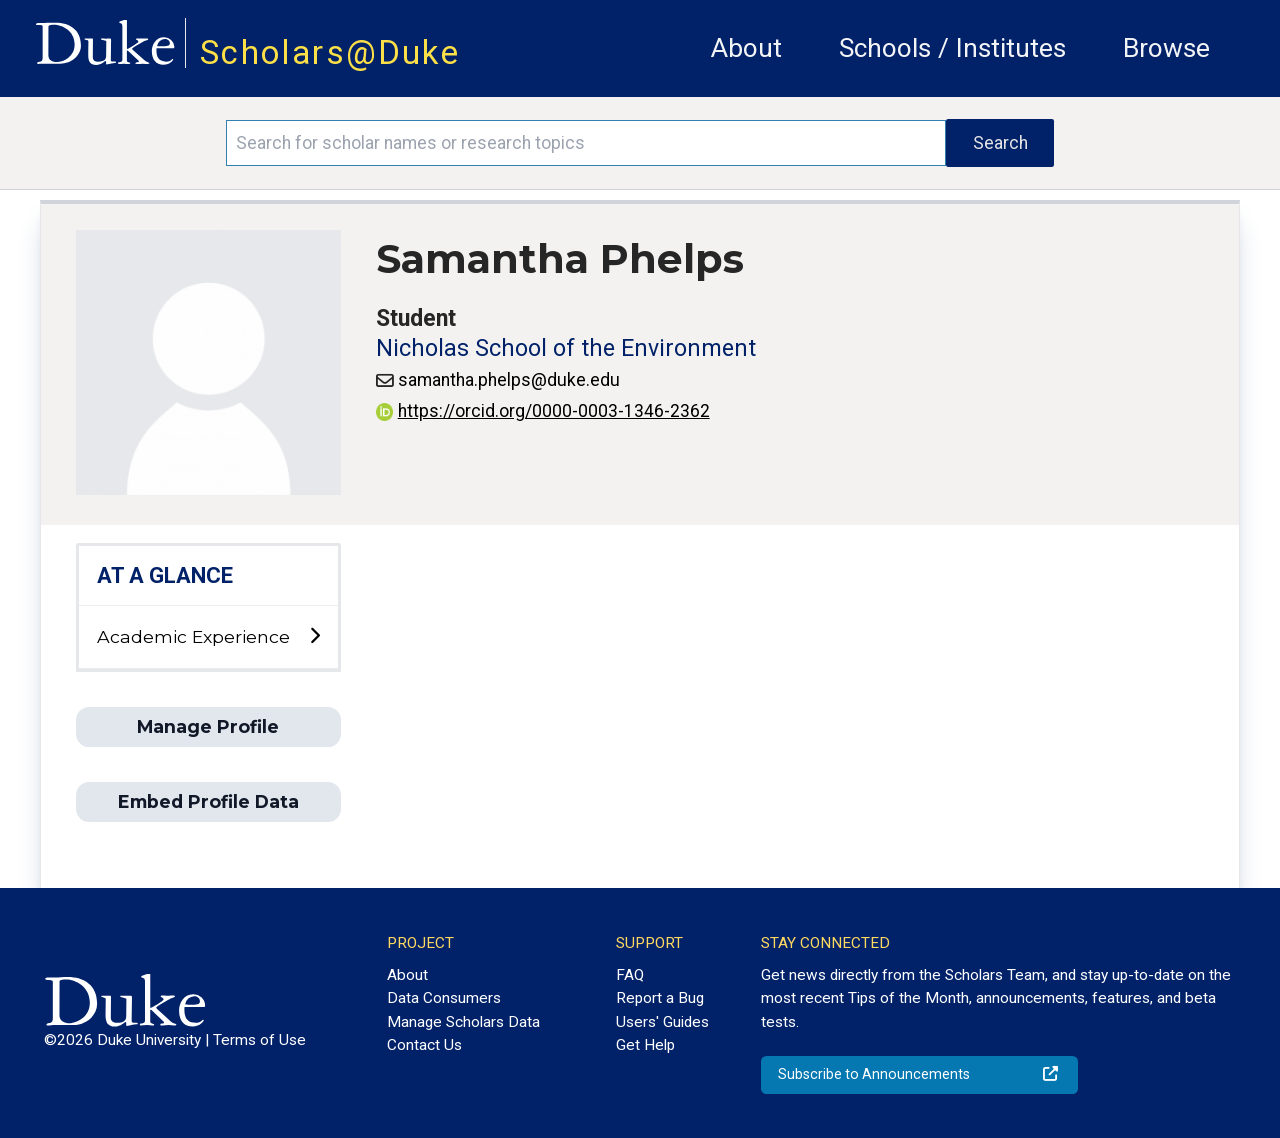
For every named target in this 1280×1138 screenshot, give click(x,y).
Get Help (645, 1045)
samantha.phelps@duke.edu (509, 380)
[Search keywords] (586, 143)
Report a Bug (660, 998)
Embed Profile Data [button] (208, 801)
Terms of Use (259, 1040)
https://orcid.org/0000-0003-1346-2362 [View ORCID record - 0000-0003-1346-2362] (543, 411)
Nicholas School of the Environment (566, 348)
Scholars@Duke (330, 52)
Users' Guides (662, 1022)
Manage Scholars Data (463, 1022)
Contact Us (424, 1045)
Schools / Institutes (952, 48)
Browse (1166, 48)
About (746, 48)
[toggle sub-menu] (314, 636)
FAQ (630, 975)
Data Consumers (444, 998)
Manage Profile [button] (208, 726)
